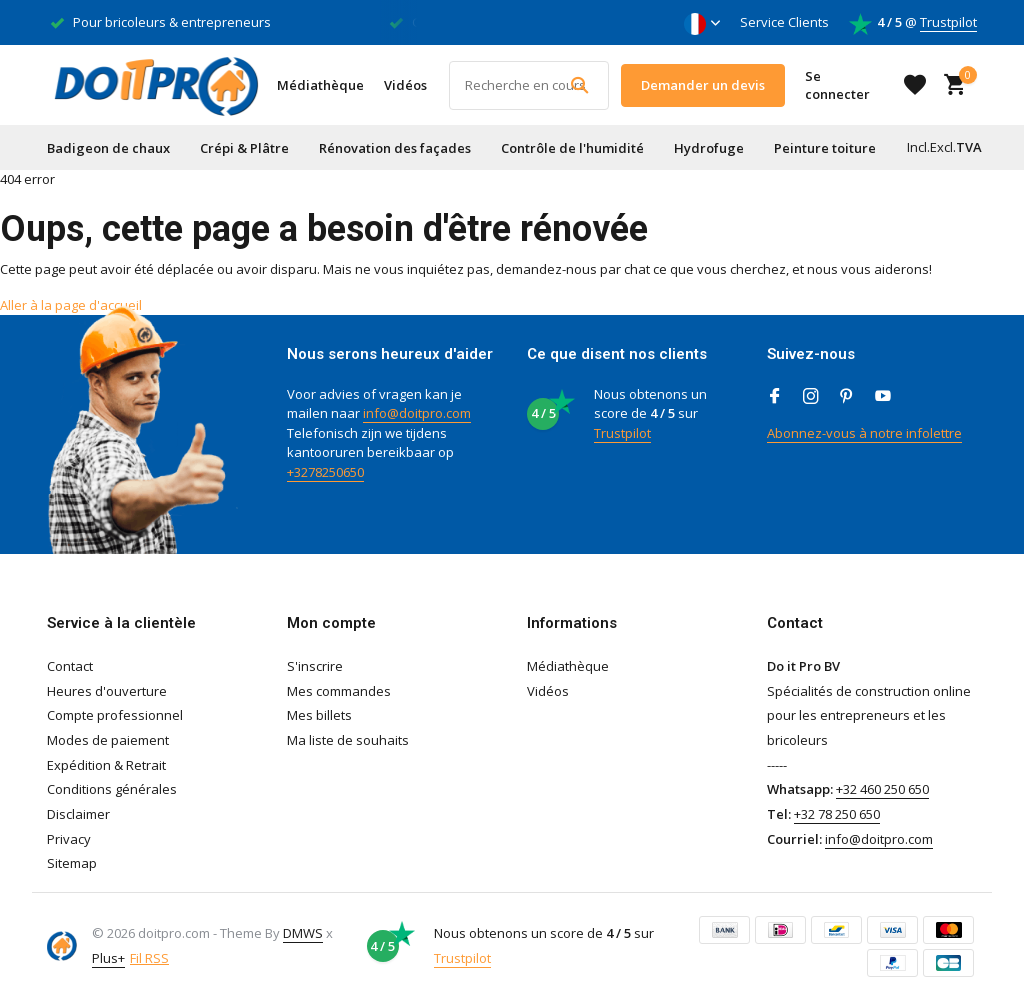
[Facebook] (775, 397)
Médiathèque (320, 85)
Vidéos (405, 85)
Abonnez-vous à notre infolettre (864, 433)
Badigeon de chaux (108, 148)
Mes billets (319, 715)
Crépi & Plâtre (244, 148)
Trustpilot (948, 22)
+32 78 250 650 (837, 814)
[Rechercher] (529, 85)
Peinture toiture (825, 148)
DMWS (303, 933)
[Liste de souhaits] (915, 85)
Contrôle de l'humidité (572, 148)
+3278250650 (325, 472)
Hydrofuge (709, 148)
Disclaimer (78, 814)
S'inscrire (315, 666)
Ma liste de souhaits (348, 740)
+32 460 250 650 (882, 789)
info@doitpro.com (417, 413)
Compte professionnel (115, 715)
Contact (70, 666)
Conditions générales (112, 789)
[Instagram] (811, 397)
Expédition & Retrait (106, 765)
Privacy (69, 839)
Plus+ (108, 958)
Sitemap (72, 863)
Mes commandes (339, 691)
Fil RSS (149, 958)
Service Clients (784, 22)
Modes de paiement (108, 740)
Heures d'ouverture (107, 691)
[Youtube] (883, 397)
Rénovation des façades (395, 148)
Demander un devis (703, 85)
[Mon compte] (846, 85)
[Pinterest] (847, 397)
